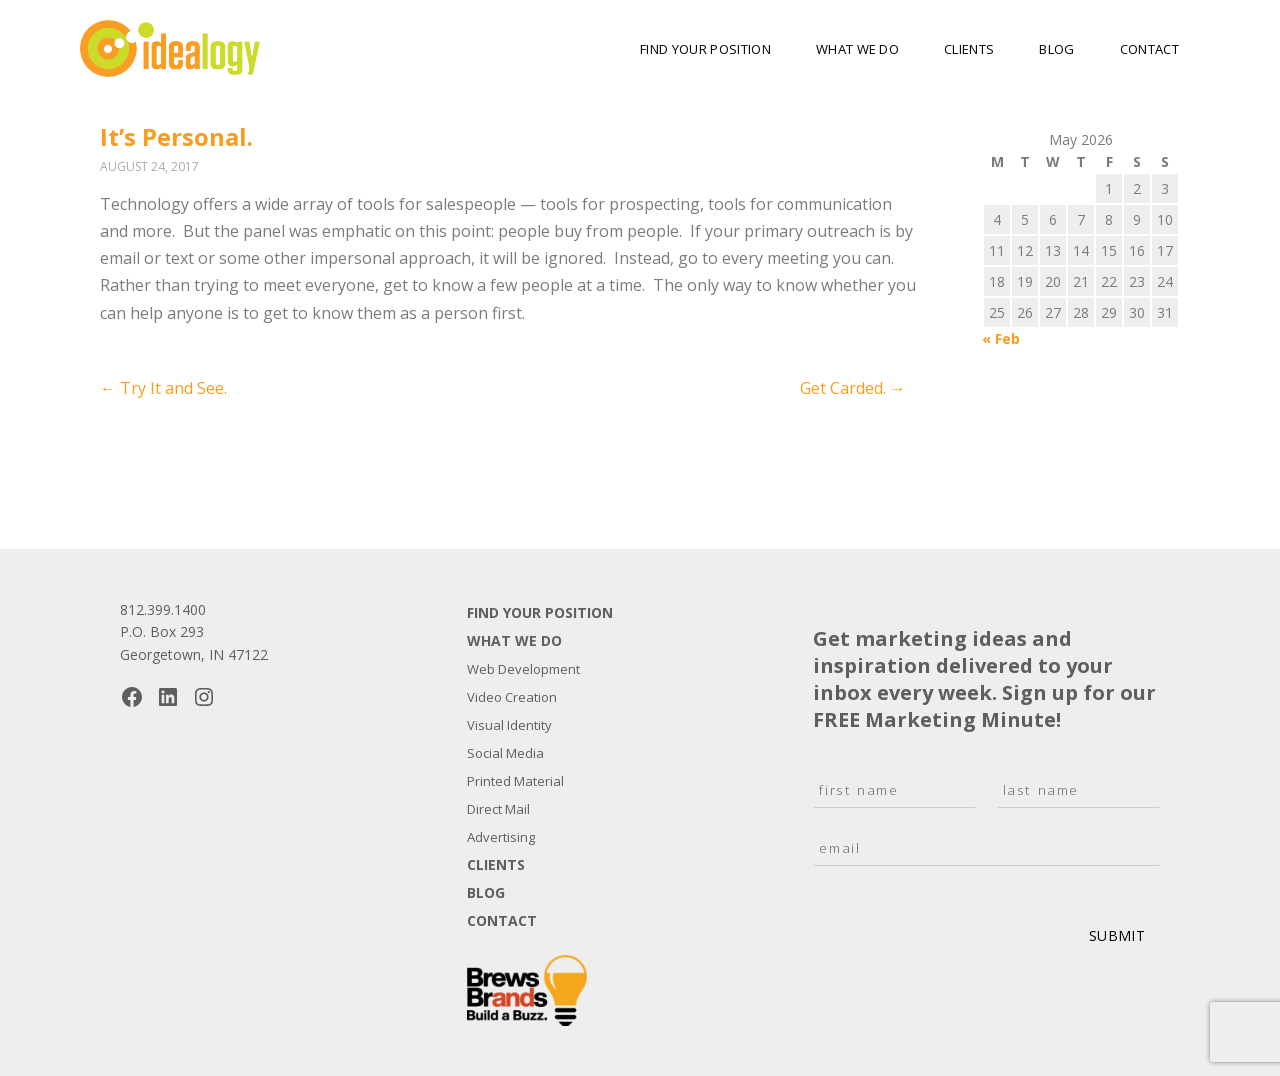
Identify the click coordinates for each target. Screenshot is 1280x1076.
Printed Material (515, 781)
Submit (1117, 935)
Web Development (523, 669)
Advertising (501, 837)
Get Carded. (853, 388)
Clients (969, 49)
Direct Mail (498, 809)
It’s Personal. (176, 136)
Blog (1056, 49)
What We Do (857, 49)
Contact (1149, 49)
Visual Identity (509, 725)
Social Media (505, 753)
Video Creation (512, 697)
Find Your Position (705, 49)
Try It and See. (163, 388)
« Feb (1001, 338)
